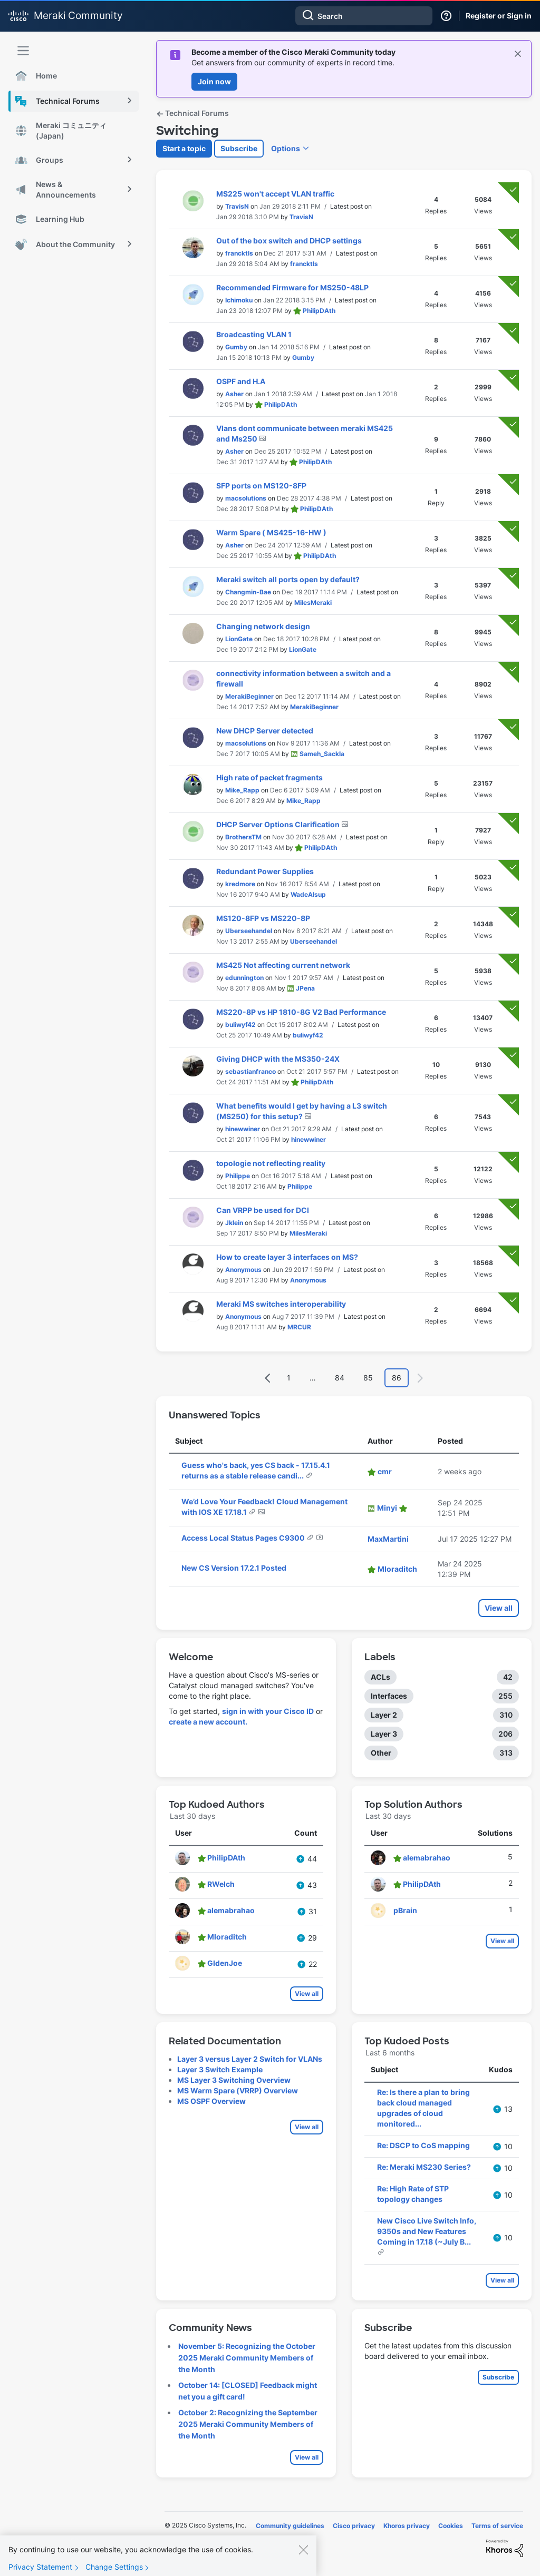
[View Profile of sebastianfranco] (250, 1071)
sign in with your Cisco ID (268, 1711)
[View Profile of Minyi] (387, 1507)
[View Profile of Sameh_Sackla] (322, 754)
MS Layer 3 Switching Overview (234, 2079)
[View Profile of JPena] (305, 988)
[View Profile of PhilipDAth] (319, 311)
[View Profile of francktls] (239, 253)
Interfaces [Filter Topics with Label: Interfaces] (389, 1695)
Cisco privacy (354, 2526)
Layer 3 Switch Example (220, 2069)
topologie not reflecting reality (270, 1163)
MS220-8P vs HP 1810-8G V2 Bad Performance (301, 1011)
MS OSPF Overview (211, 2101)
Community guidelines (290, 2526)
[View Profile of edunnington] (244, 978)
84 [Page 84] (339, 1377)
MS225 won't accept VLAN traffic (275, 193)
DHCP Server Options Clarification (278, 824)
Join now (214, 81)
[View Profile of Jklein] (234, 1223)
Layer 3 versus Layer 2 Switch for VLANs (249, 2058)
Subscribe (238, 148)
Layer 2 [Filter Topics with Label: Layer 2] (384, 1714)
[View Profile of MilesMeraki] (313, 602)
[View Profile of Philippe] (237, 1176)
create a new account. (208, 1721)
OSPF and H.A (240, 381)
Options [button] (285, 148)
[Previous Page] (267, 1378)
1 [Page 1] (289, 1377)
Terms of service (497, 2526)
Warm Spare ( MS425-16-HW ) (271, 532)
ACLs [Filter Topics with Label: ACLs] (380, 1676)
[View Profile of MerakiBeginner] (249, 696)
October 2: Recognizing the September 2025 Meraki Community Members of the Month (247, 2424)
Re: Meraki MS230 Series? (424, 2166)
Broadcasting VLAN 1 (254, 334)
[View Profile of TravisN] (237, 206)
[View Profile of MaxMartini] (388, 1538)
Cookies (450, 2526)
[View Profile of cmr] (385, 1471)
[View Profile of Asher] (234, 394)
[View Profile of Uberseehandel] (248, 931)
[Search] (363, 15)
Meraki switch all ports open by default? (288, 579)
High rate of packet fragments (269, 777)
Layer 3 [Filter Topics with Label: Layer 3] (384, 1733)
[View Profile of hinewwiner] (242, 1129)
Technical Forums (192, 113)
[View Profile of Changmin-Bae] (248, 592)
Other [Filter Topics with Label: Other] (381, 1752)
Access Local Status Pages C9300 (243, 1537)
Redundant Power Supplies (265, 871)
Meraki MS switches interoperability (281, 1303)
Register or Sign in (499, 15)
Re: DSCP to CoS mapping (423, 2145)
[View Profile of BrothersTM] (243, 837)
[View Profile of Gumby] (236, 347)
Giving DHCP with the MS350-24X (278, 1058)
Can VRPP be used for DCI (262, 1210)
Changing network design (263, 626)
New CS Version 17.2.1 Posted (233, 1567)
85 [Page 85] (368, 1377)
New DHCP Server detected (264, 730)
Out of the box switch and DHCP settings (289, 240)
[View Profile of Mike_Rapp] (242, 790)
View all (499, 1607)
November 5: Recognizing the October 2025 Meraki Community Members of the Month (246, 2358)
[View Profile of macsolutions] (245, 498)
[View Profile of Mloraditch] (397, 1568)
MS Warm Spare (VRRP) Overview (237, 2090)
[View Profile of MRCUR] (299, 1327)
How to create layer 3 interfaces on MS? (287, 1256)
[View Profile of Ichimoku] (239, 300)
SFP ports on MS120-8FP (261, 485)
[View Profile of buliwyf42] (240, 1025)
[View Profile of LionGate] (239, 639)
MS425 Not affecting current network (283, 965)
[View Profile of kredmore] (240, 884)
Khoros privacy (406, 2526)
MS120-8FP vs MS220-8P (263, 918)
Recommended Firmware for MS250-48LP (292, 287)
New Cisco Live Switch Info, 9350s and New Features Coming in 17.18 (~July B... (426, 2231)
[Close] (303, 2554)
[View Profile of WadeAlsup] (308, 894)
